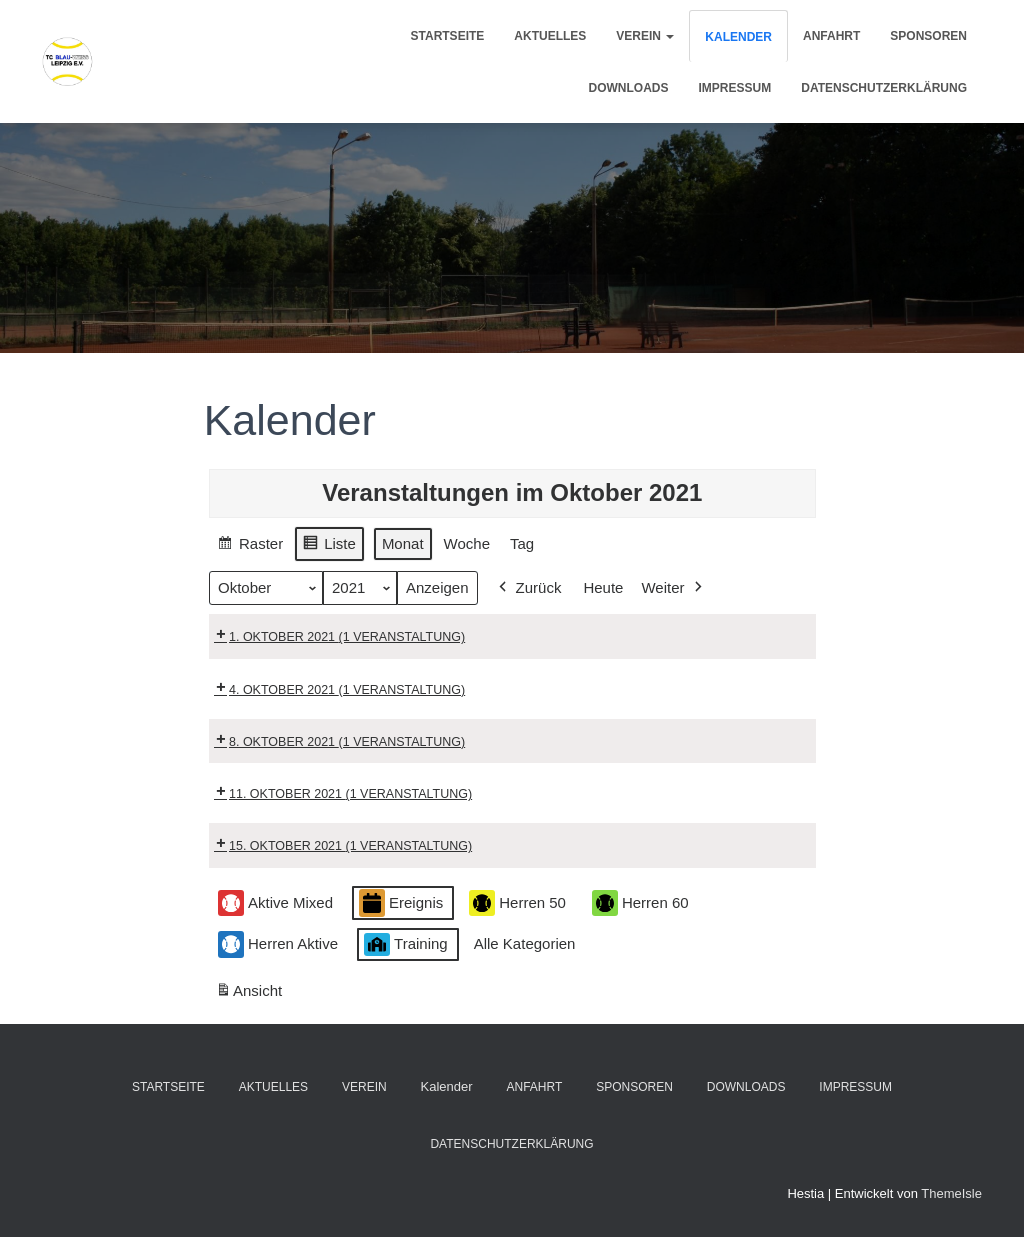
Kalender (738, 37)
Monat (403, 543)
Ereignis (401, 903)
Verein (645, 36)
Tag (522, 543)
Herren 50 (517, 903)
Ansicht (252, 994)
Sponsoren (928, 36)
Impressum (735, 88)
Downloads (629, 88)
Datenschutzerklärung (884, 88)
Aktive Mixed (275, 903)
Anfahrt (831, 36)
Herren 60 (640, 903)
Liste (329, 546)
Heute (603, 587)
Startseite (448, 36)
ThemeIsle (951, 1193)
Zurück (527, 588)
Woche (466, 543)
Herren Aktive (278, 944)
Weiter (673, 588)
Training (406, 944)
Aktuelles (550, 36)
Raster (250, 546)
